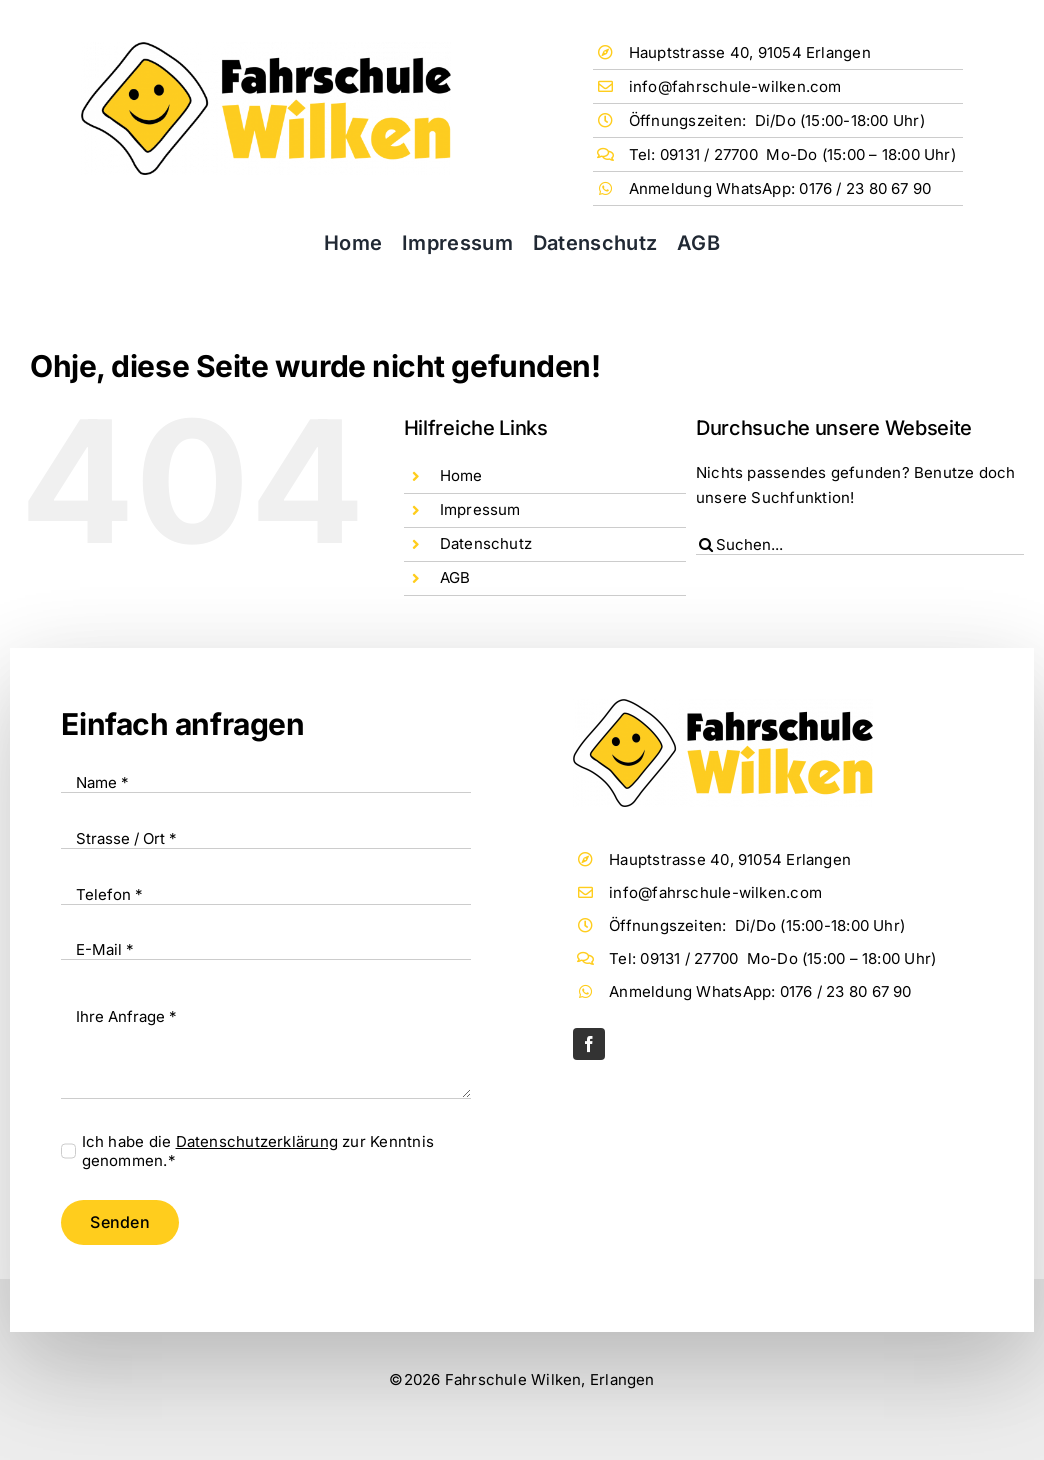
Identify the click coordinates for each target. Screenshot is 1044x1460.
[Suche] (706, 545)
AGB (455, 577)
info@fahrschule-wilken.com (735, 86)
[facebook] (589, 1044)
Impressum (480, 509)
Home (461, 475)
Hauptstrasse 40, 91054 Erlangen (750, 52)
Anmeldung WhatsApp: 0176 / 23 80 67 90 (780, 188)
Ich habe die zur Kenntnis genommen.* (258, 1151)
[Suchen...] (860, 545)
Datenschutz (486, 543)
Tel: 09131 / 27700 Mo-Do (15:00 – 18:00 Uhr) (792, 154)
